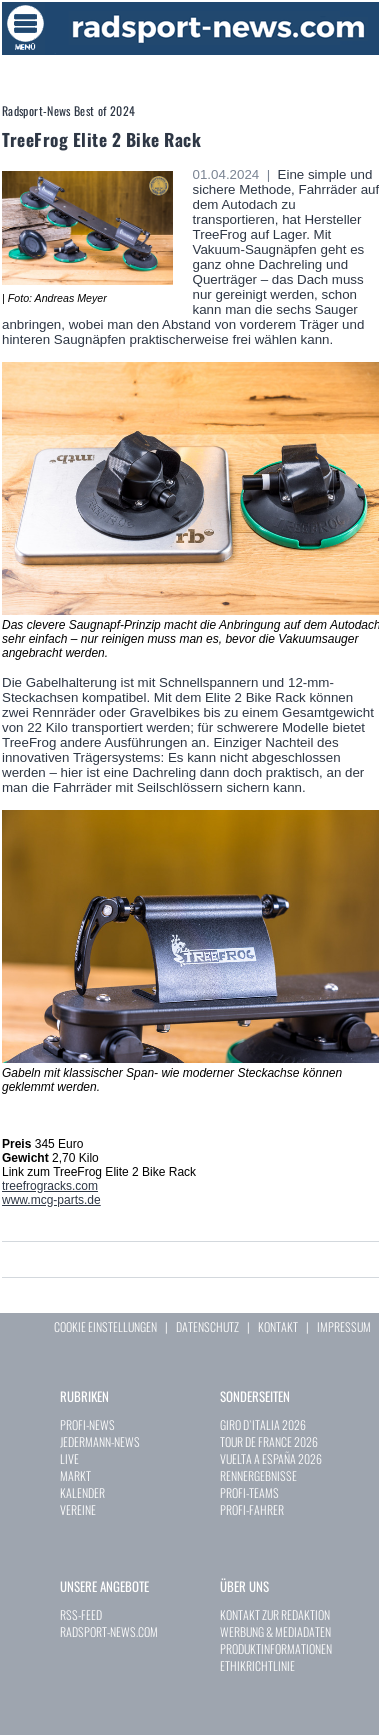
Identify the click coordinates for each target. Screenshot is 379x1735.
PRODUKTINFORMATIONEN (276, 1648)
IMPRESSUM (344, 1326)
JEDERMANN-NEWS (100, 1441)
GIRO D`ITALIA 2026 (263, 1424)
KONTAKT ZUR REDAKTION (275, 1614)
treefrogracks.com (50, 1186)
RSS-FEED (81, 1614)
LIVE (69, 1458)
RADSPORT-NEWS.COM (109, 1631)
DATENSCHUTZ (207, 1326)
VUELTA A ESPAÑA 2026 (271, 1458)
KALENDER (82, 1492)
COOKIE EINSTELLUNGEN (105, 1326)
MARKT (75, 1475)
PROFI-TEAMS (249, 1492)
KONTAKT (278, 1326)
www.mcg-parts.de (51, 1200)
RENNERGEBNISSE (258, 1475)
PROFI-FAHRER (252, 1509)
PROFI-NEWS (87, 1424)
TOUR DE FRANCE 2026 (269, 1441)
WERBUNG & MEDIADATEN (275, 1631)
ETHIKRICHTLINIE (257, 1665)
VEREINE (78, 1509)
